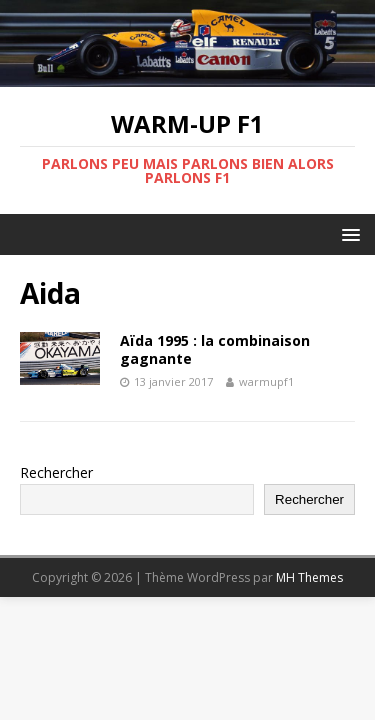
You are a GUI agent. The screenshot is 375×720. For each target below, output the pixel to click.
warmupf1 (266, 381)
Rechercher (56, 472)
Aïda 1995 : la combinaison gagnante (215, 349)
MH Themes (309, 577)
